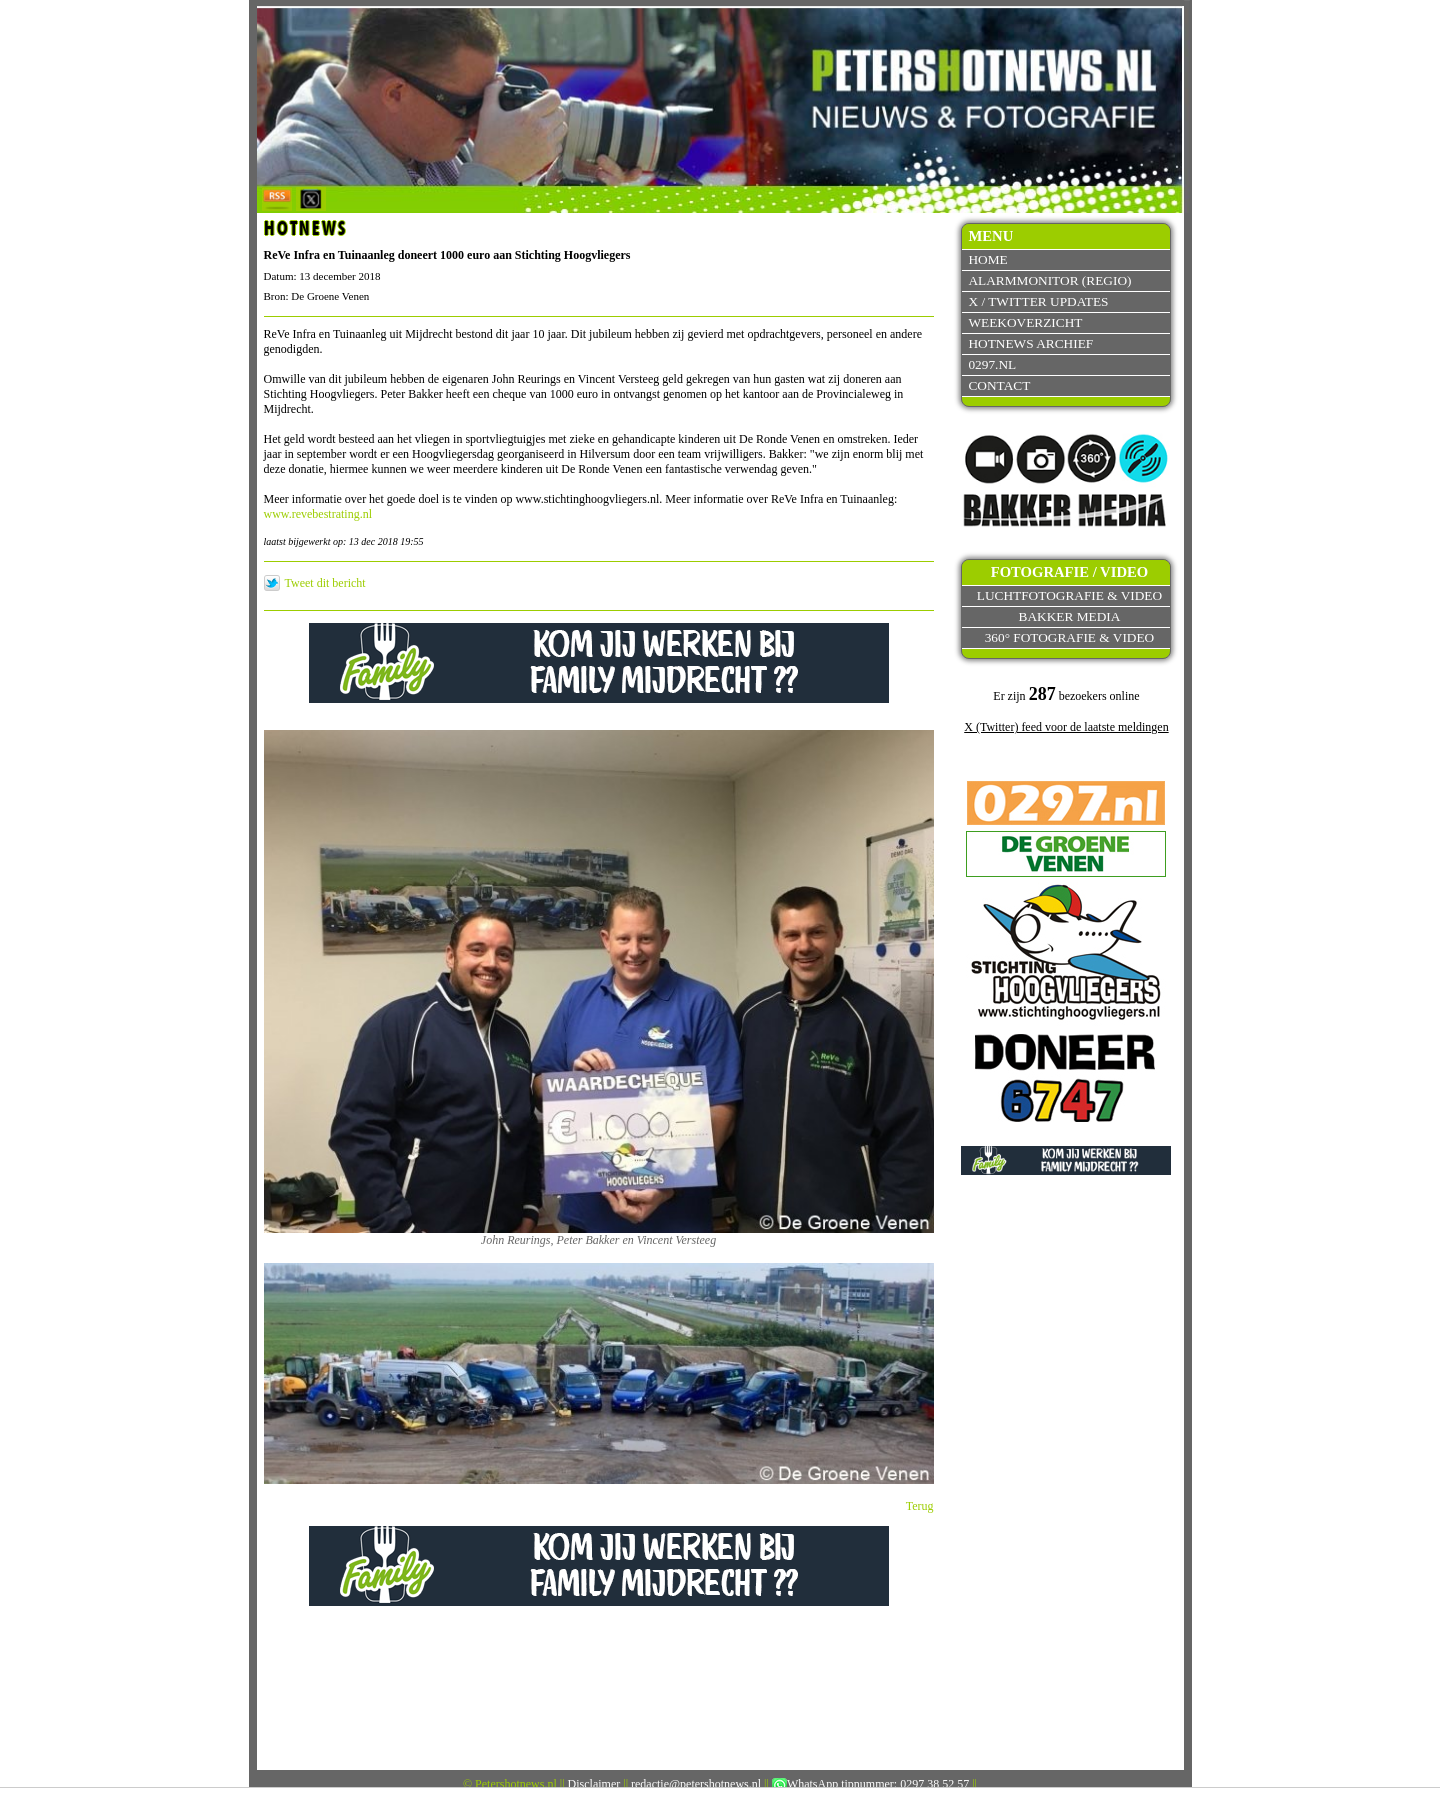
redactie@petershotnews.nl (696, 1784)
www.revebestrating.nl (318, 514)
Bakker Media (1070, 616)
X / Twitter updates (1038, 301)
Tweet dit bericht (325, 583)
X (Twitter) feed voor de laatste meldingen (1066, 727)
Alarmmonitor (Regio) (1049, 280)
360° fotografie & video (1070, 637)
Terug (920, 1506)
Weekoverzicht (1025, 322)
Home (987, 259)
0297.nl (992, 364)
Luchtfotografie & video (1069, 595)
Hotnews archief (1030, 343)
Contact (999, 385)
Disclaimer (594, 1784)
